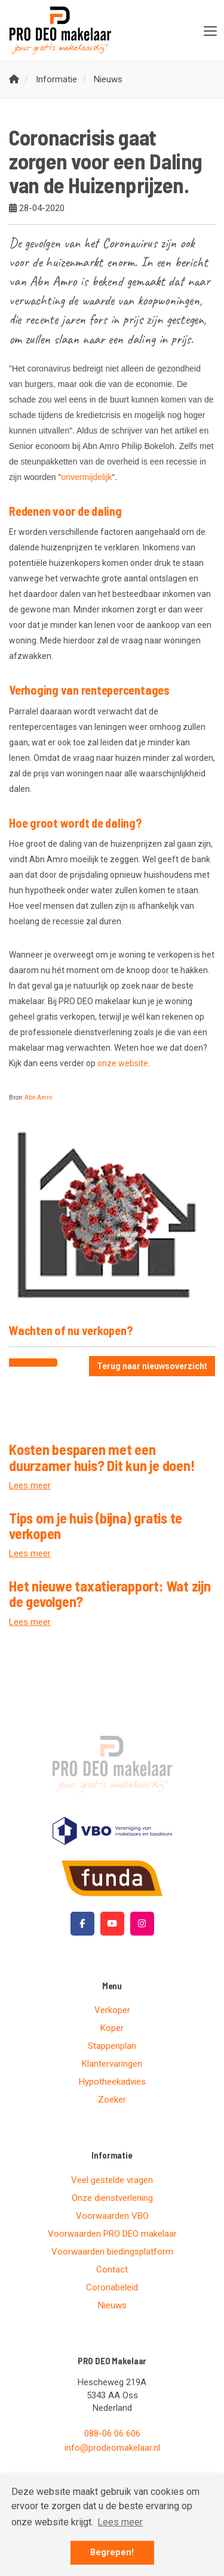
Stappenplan (112, 2046)
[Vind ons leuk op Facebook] (82, 1924)
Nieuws (112, 2305)
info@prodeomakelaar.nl (112, 2447)
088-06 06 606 (112, 2433)
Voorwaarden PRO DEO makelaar (112, 2233)
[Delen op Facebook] (21, 1362)
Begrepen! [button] (112, 2552)
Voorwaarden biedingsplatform (112, 2251)
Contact (112, 2269)
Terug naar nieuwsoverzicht (152, 1366)
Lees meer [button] (120, 2522)
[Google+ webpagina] (142, 1924)
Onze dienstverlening (112, 2198)
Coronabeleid (112, 2287)
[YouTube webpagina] (112, 1924)
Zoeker (112, 2099)
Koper (112, 2028)
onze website (122, 1063)
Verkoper (112, 2010)
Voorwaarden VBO (112, 2215)
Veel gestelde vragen (112, 2180)
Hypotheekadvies (112, 2081)
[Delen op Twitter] (45, 1362)
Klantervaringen (112, 2063)
